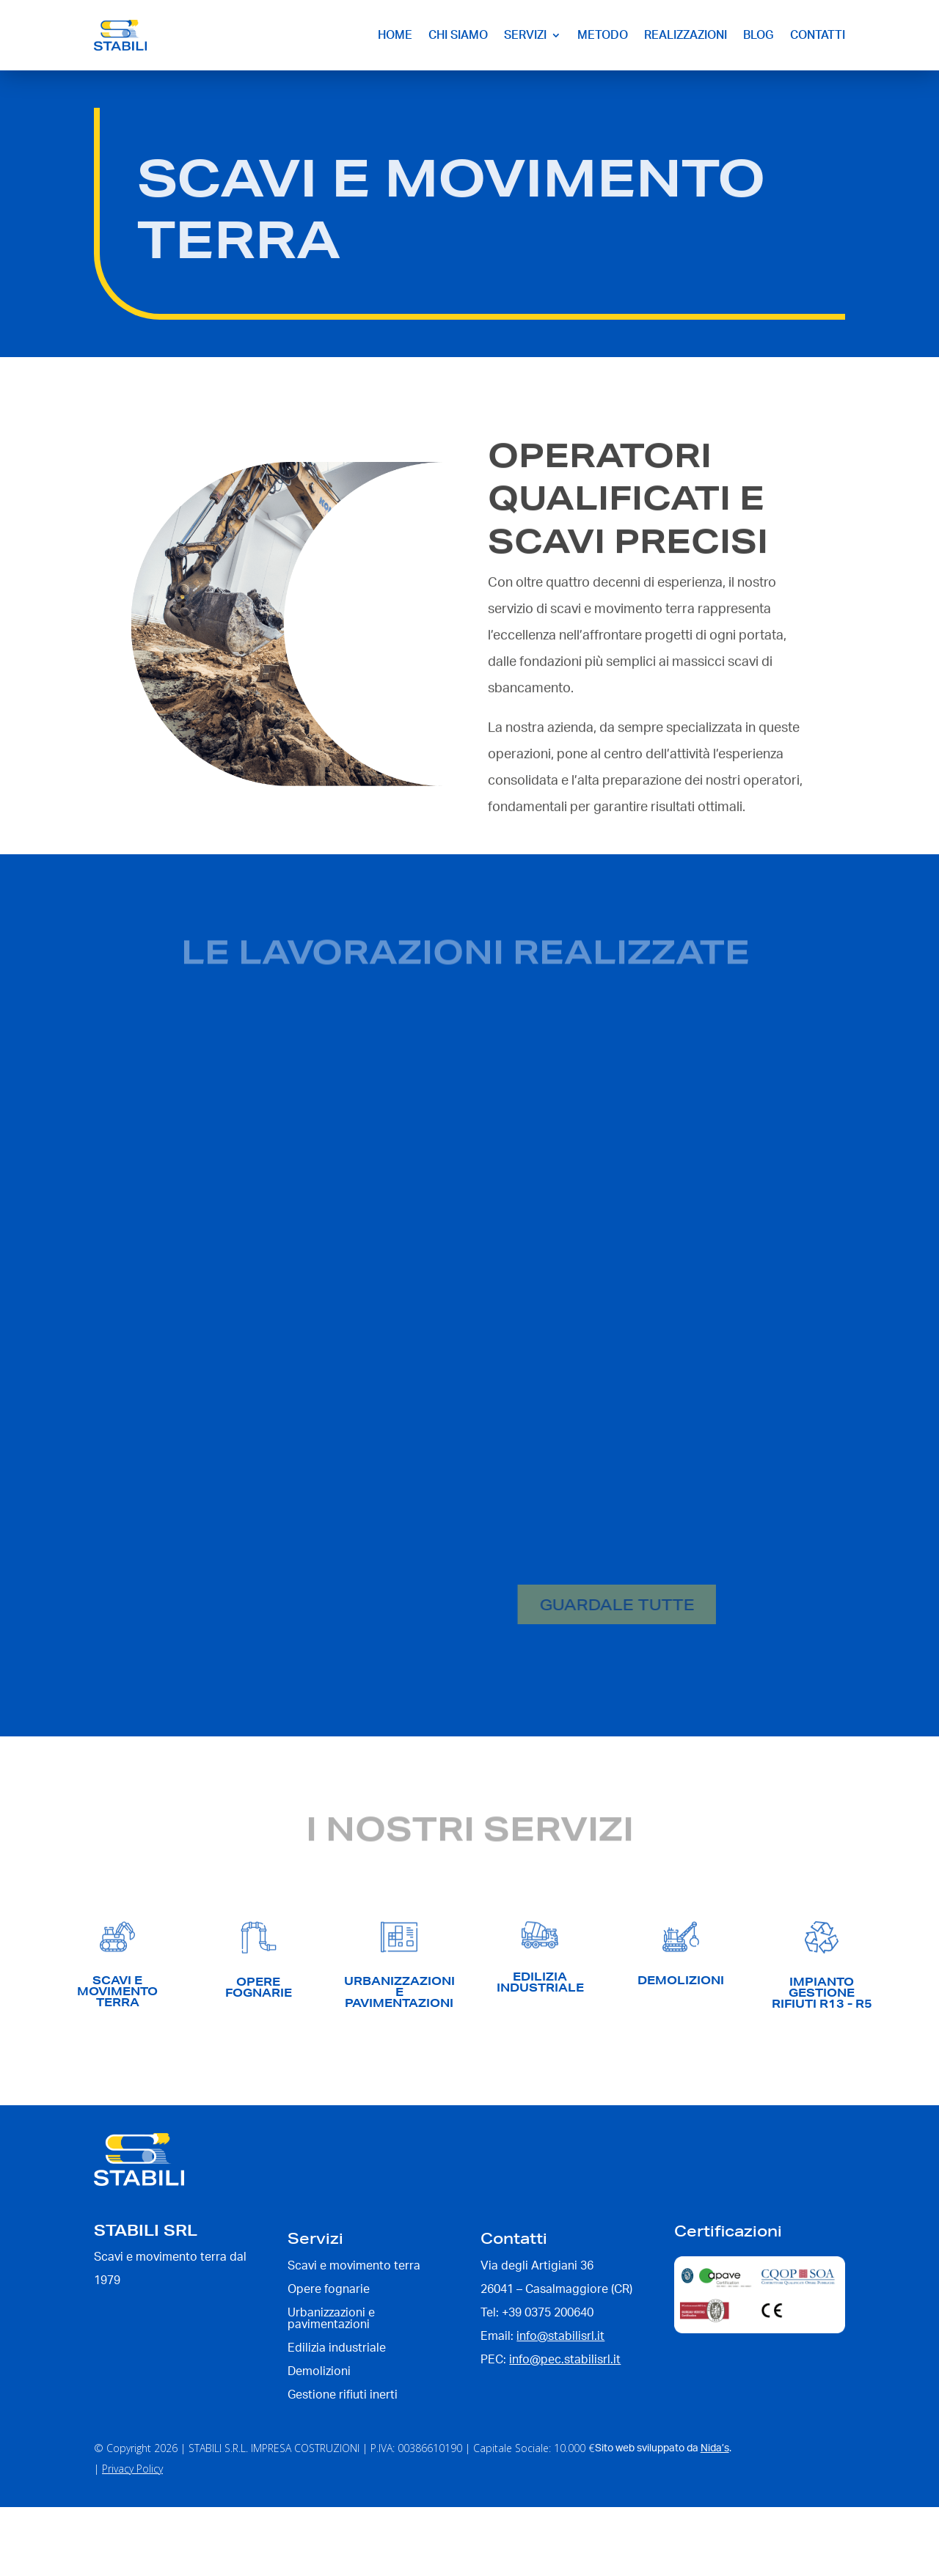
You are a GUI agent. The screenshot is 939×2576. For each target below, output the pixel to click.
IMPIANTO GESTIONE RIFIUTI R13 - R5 (822, 1993)
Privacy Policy (132, 2469)
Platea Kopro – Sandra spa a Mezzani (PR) (608, 1196)
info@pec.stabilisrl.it (565, 2360)
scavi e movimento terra (117, 1991)
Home (395, 35)
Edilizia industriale (197, 1231)
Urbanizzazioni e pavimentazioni (331, 2318)
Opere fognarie (277, 1231)
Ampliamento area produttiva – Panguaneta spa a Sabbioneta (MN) (292, 1486)
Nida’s (715, 2448)
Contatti (817, 35)
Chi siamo (458, 35)
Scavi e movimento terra (372, 1231)
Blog (758, 35)
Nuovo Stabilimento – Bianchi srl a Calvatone (299, 1196)
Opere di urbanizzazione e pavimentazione (584, 1231)
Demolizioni (183, 1528)
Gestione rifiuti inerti (343, 2395)
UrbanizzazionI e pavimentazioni (399, 1992)
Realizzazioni (685, 35)
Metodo (602, 35)
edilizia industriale (540, 1982)
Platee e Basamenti (341, 1528)
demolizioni (680, 1980)
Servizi (525, 35)
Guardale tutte (573, 1604)
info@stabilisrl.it (560, 2336)
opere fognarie (258, 1987)
